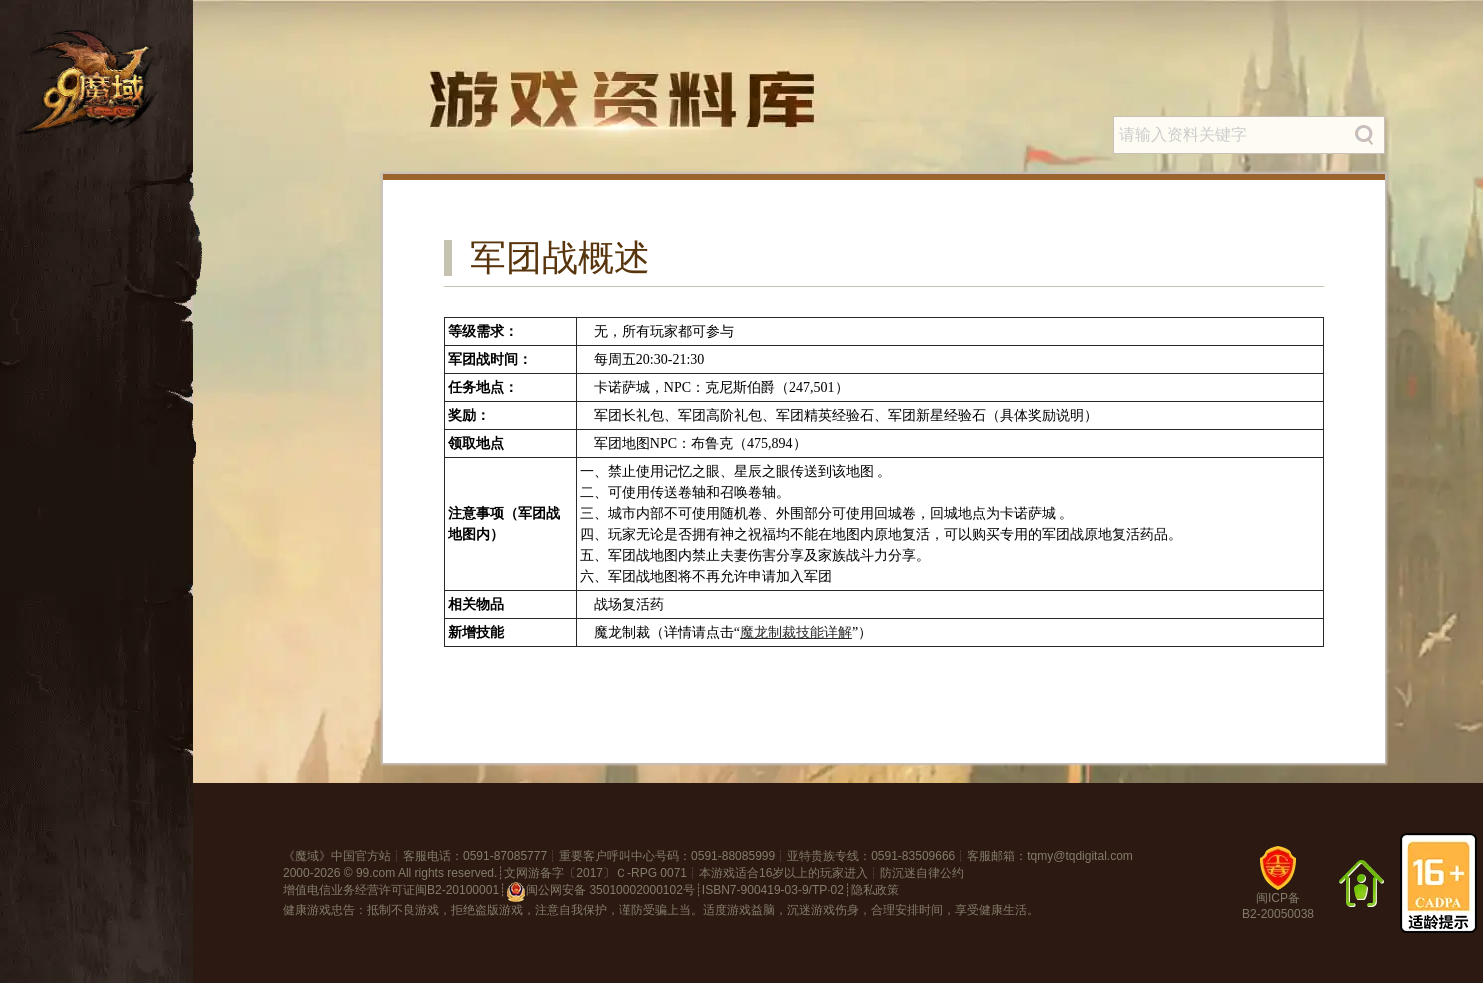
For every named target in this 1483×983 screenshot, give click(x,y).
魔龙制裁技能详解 (796, 632)
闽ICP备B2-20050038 (1278, 890)
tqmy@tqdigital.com (1080, 856)
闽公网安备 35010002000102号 (600, 892)
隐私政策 (875, 890)
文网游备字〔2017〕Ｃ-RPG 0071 (595, 873)
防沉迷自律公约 (922, 873)
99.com (375, 873)
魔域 (307, 856)
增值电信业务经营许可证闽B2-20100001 (391, 890)
